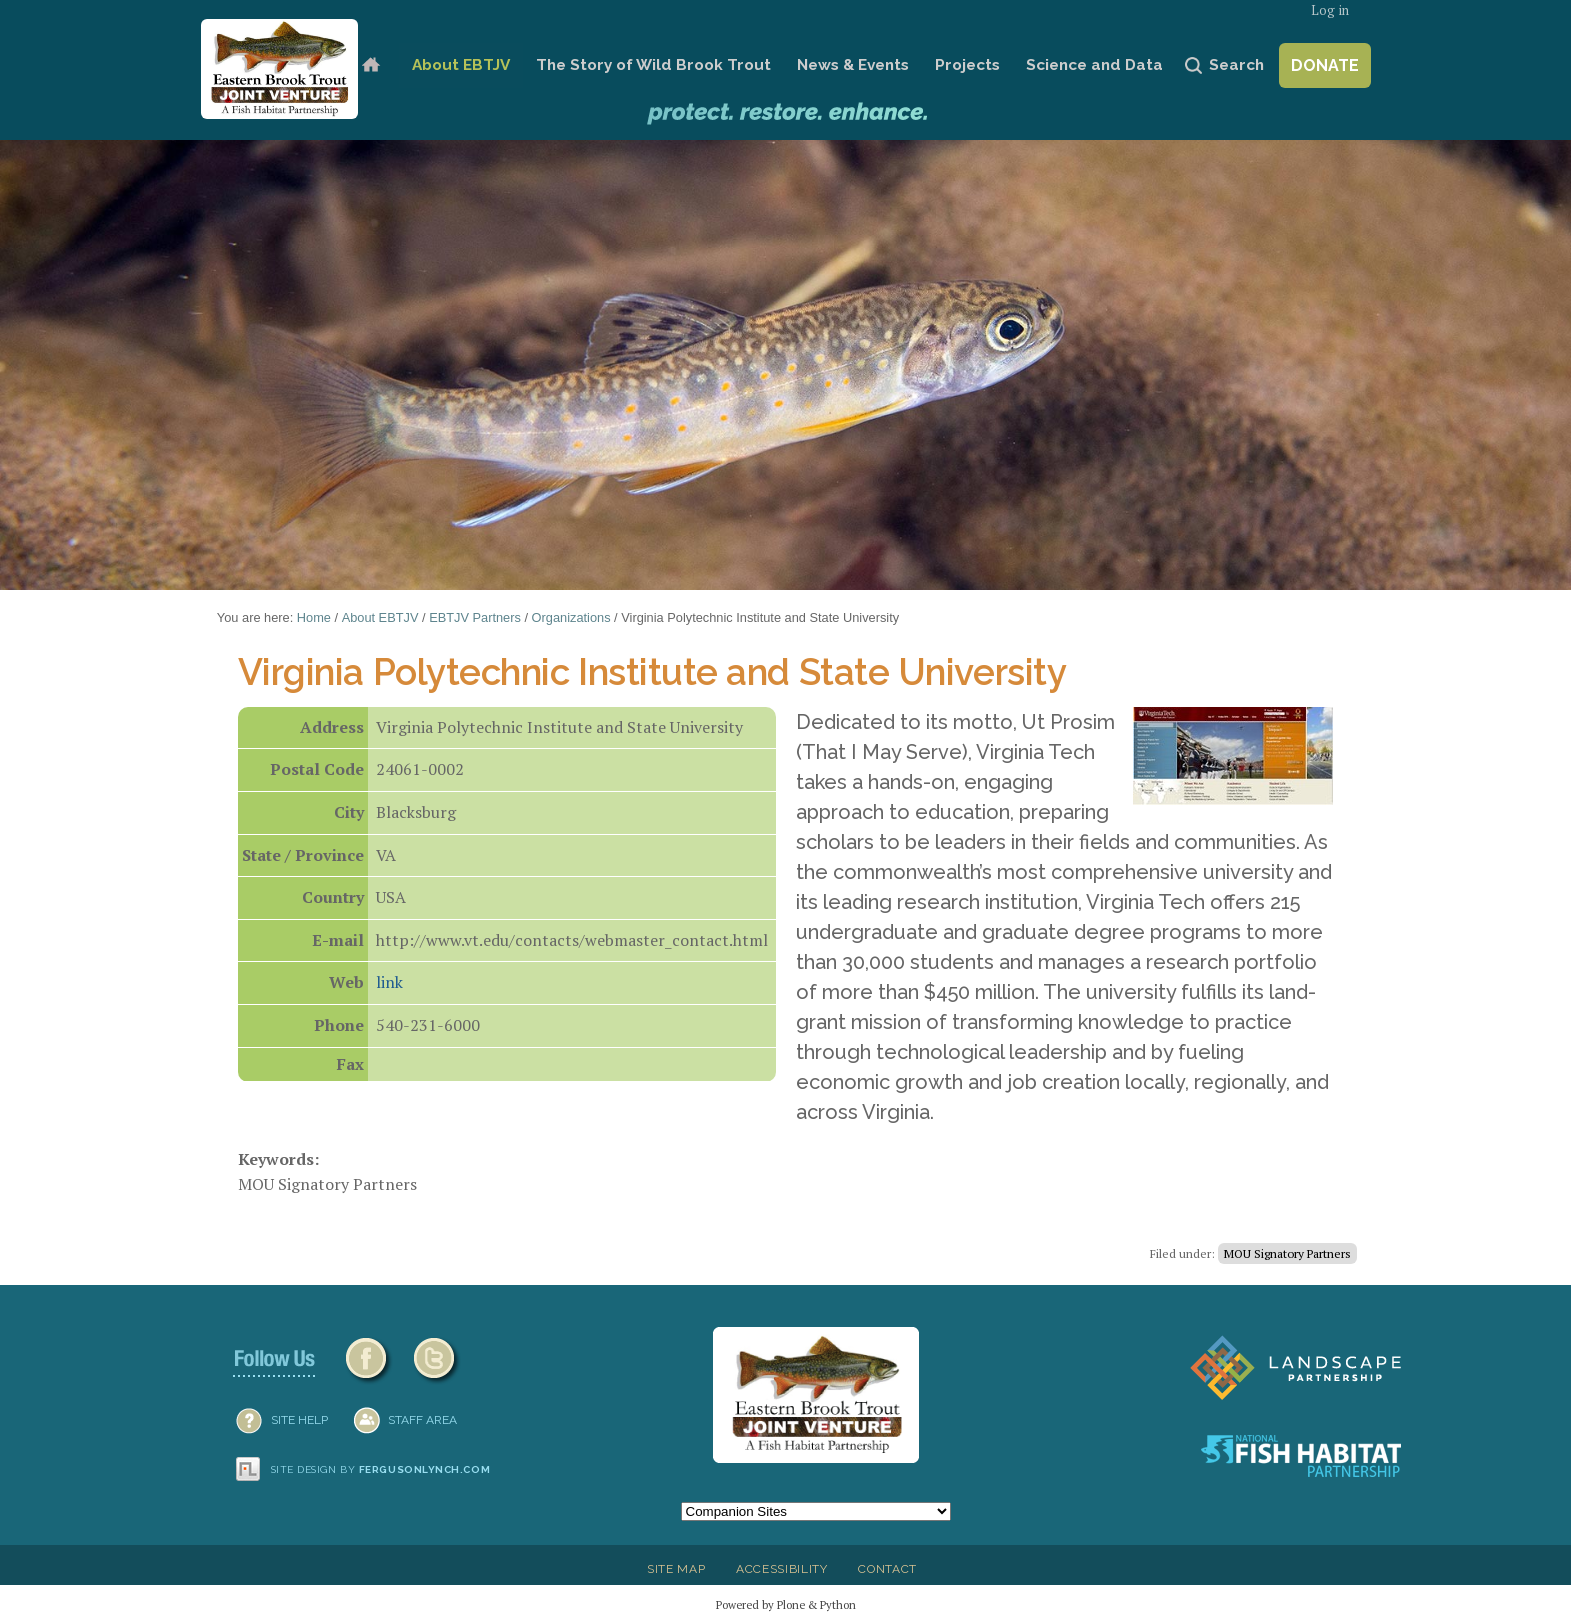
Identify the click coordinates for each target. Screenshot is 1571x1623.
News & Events (853, 65)
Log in (1330, 10)
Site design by (381, 1469)
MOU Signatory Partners (1287, 1253)
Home (370, 65)
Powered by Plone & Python (786, 1604)
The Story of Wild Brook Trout (653, 65)
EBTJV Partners (475, 617)
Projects (967, 65)
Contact (887, 1569)
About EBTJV (461, 65)
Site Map (676, 1569)
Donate (1325, 65)
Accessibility (782, 1569)
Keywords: (278, 1159)
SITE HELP (299, 1420)
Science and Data (1094, 65)
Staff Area (422, 1420)
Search (1236, 65)
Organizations (571, 617)
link (389, 982)
